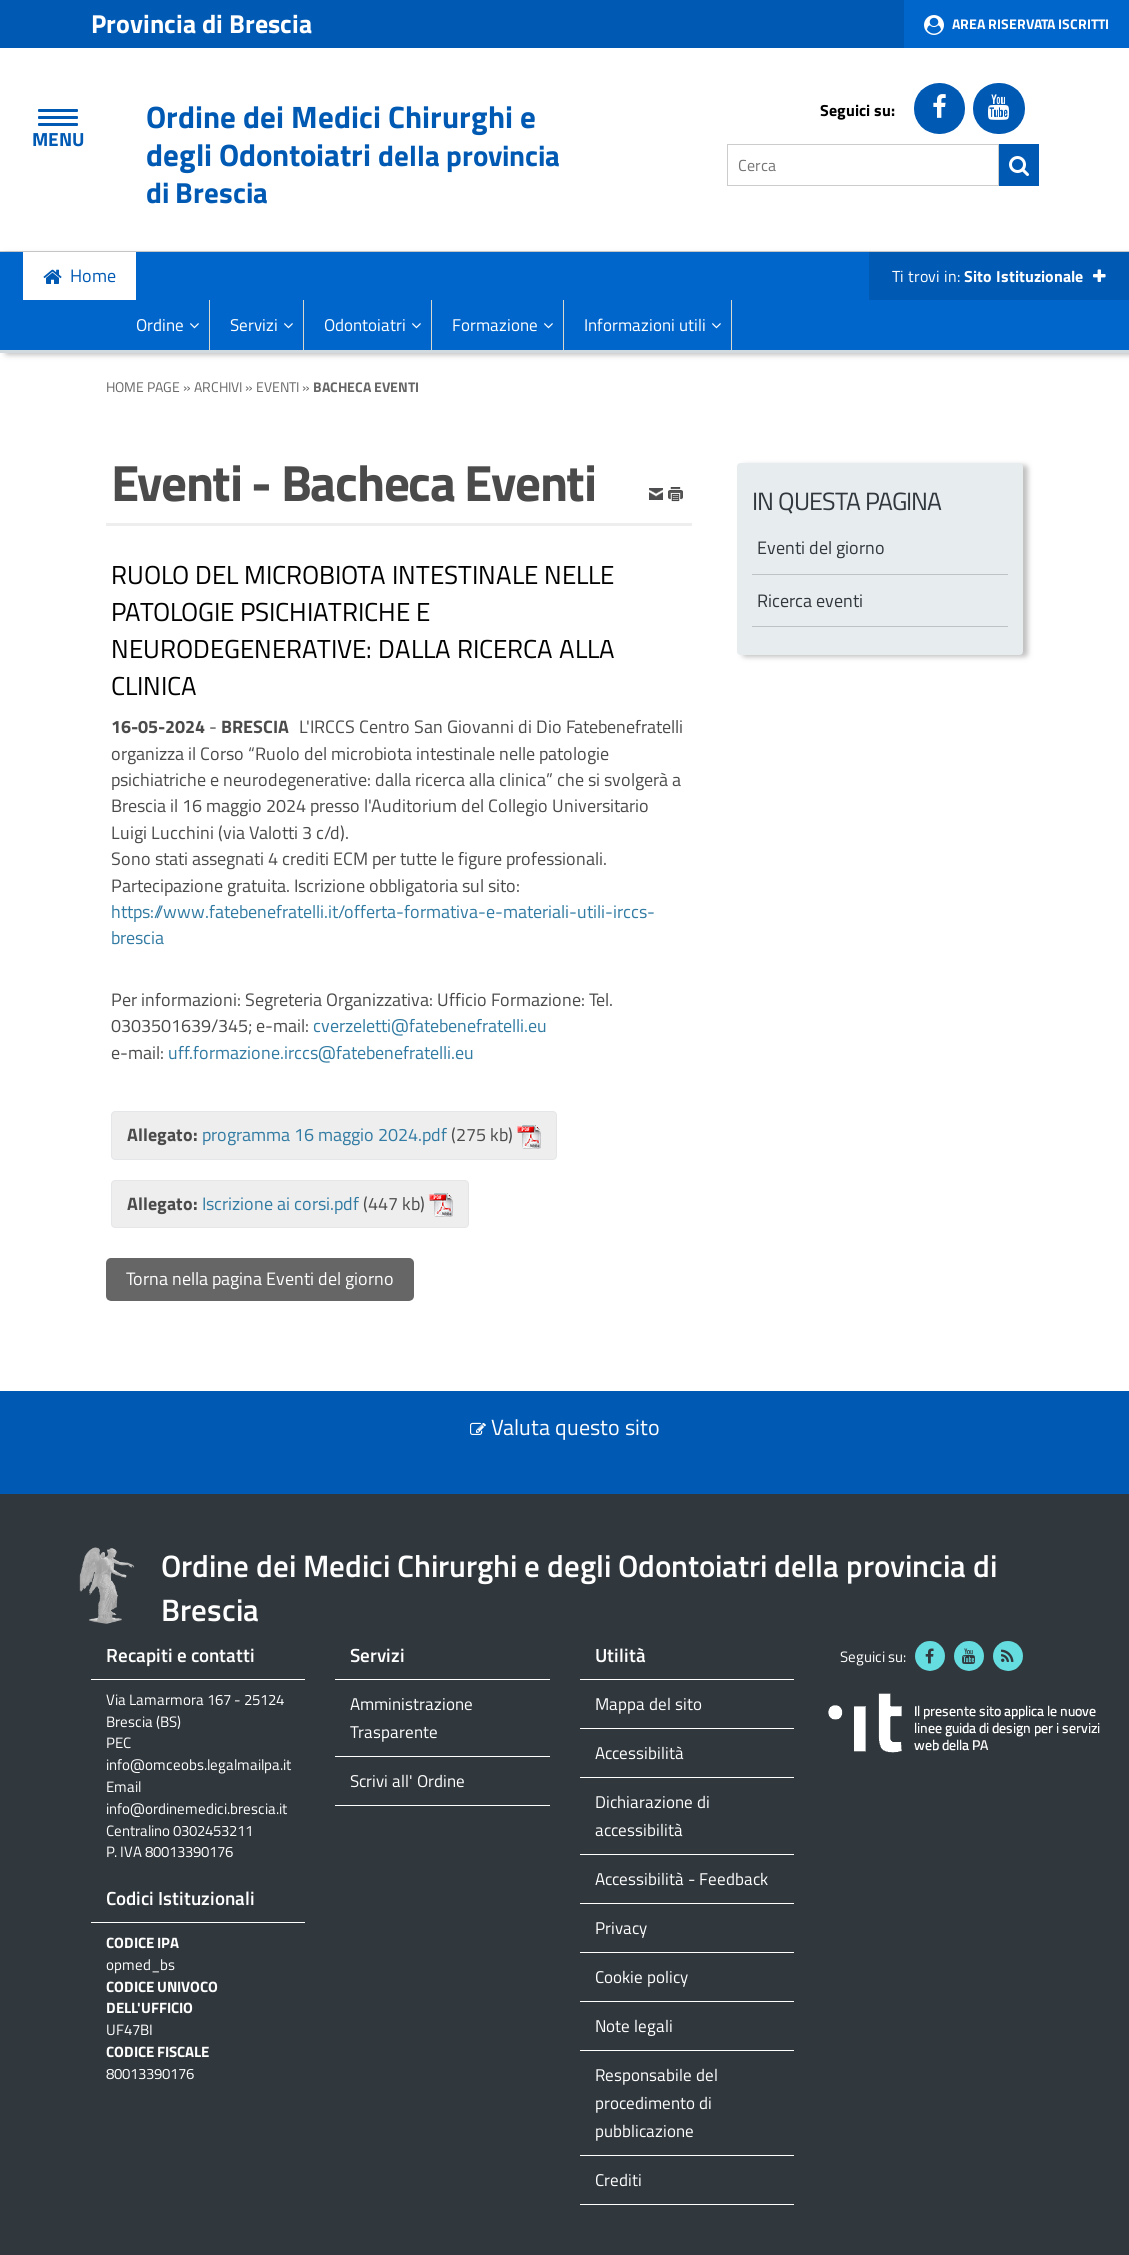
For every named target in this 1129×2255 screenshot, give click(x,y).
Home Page (143, 386)
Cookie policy (641, 1976)
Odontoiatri (372, 324)
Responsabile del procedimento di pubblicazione (656, 2102)
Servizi (261, 324)
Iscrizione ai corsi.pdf (280, 1203)
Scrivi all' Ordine (407, 1780)
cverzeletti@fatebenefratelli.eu (430, 1025)
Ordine (167, 324)
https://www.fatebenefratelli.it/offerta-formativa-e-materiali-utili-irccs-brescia (383, 924)
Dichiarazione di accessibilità (652, 1815)
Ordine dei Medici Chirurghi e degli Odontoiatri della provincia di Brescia (579, 1587)
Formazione (502, 324)
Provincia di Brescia (201, 23)
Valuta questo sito (575, 1427)
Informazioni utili (652, 324)
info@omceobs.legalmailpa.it (198, 1765)
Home (93, 275)
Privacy (621, 1927)
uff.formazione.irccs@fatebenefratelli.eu (321, 1052)
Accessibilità (639, 1752)
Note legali (634, 2025)
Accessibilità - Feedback (681, 1878)
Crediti (618, 2179)
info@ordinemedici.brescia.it (196, 1809)
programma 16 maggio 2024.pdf (324, 1134)
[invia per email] (658, 491)
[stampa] (676, 491)
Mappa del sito (648, 1703)
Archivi (218, 386)
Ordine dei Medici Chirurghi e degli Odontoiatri (353, 153)
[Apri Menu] (58, 117)
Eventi (277, 386)
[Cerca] (863, 165)
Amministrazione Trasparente (411, 1717)
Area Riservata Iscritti (1030, 23)
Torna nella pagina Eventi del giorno (260, 1278)
